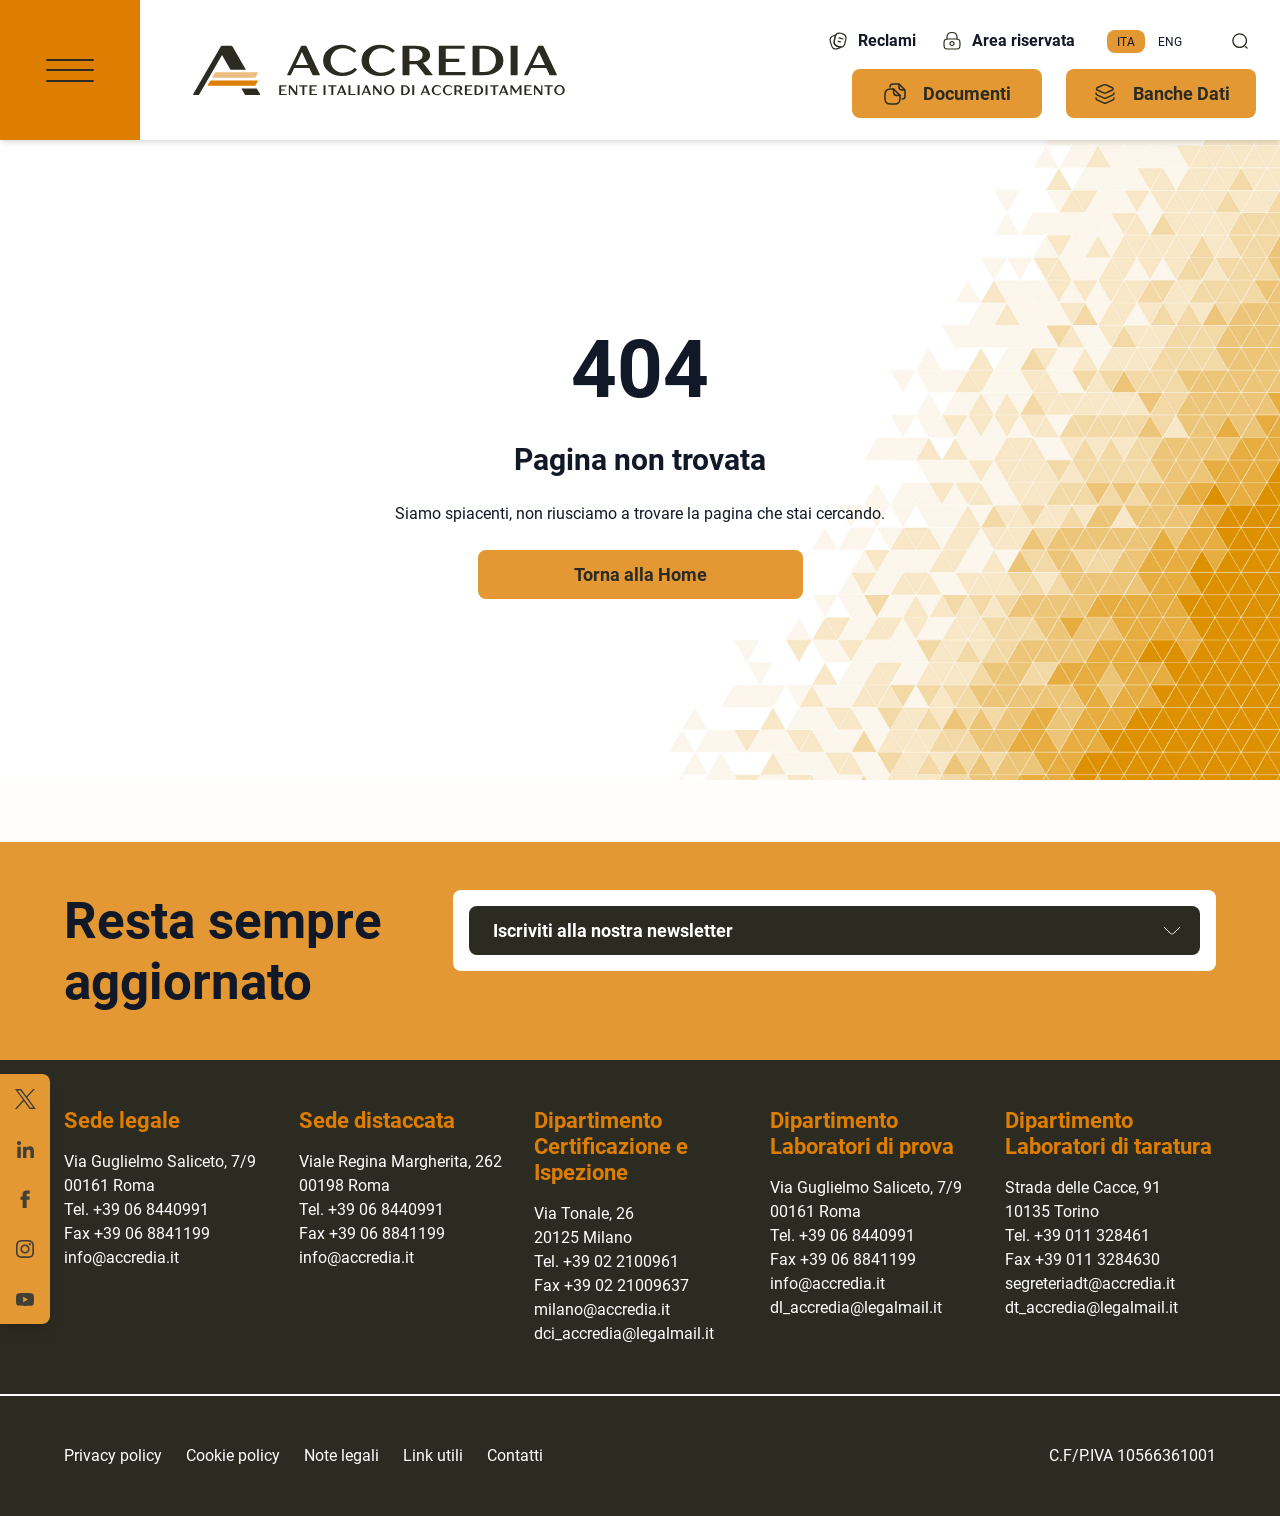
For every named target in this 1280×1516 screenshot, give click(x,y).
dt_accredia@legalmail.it (1091, 1307)
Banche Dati (1161, 94)
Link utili (433, 1455)
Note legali (341, 1455)
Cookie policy (233, 1455)
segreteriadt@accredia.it (1090, 1283)
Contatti (515, 1455)
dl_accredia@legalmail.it (856, 1307)
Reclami (871, 41)
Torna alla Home (640, 574)
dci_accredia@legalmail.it (624, 1333)
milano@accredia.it (602, 1309)
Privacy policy (113, 1455)
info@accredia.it (121, 1257)
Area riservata (1007, 41)
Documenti (947, 94)
